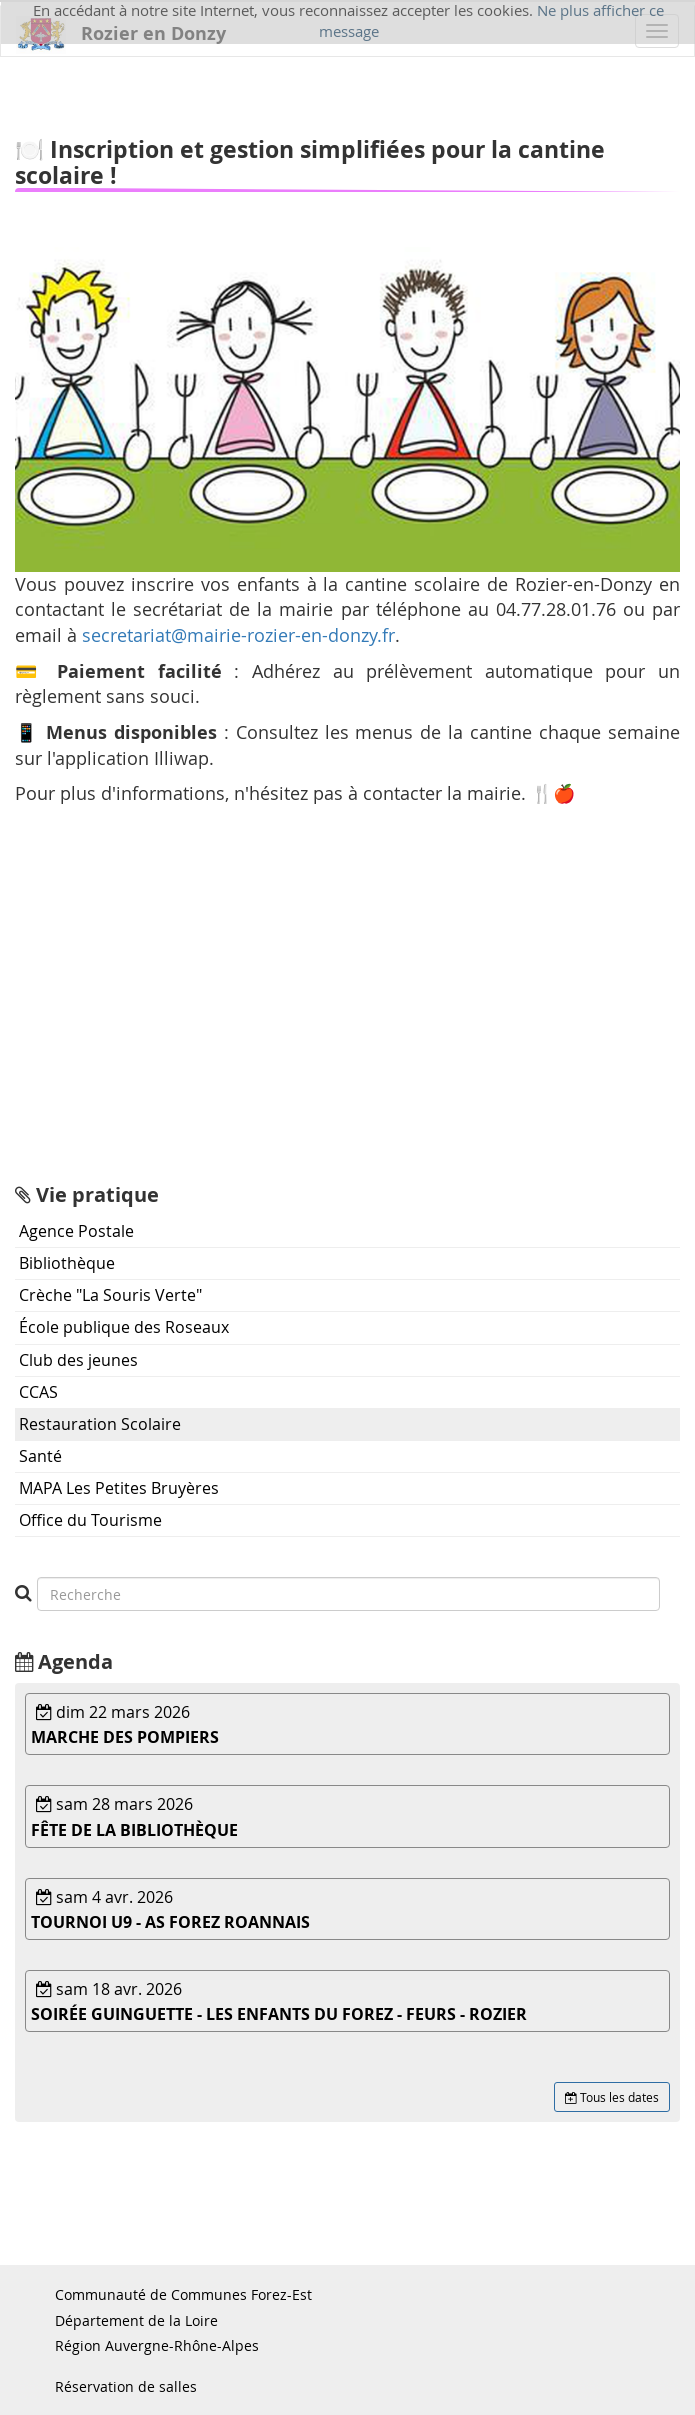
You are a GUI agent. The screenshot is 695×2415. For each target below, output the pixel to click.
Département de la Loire (136, 2320)
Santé (40, 1456)
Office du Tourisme (90, 1520)
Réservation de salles (126, 2386)
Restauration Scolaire (100, 1424)
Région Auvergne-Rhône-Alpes (157, 2345)
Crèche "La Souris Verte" (110, 1295)
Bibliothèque (67, 1263)
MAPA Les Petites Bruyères (119, 1488)
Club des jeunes (78, 1360)
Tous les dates (612, 2097)
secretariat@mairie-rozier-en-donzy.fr (238, 635)
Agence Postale (76, 1231)
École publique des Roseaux (124, 1327)
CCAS (38, 1392)
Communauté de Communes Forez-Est (183, 2294)
